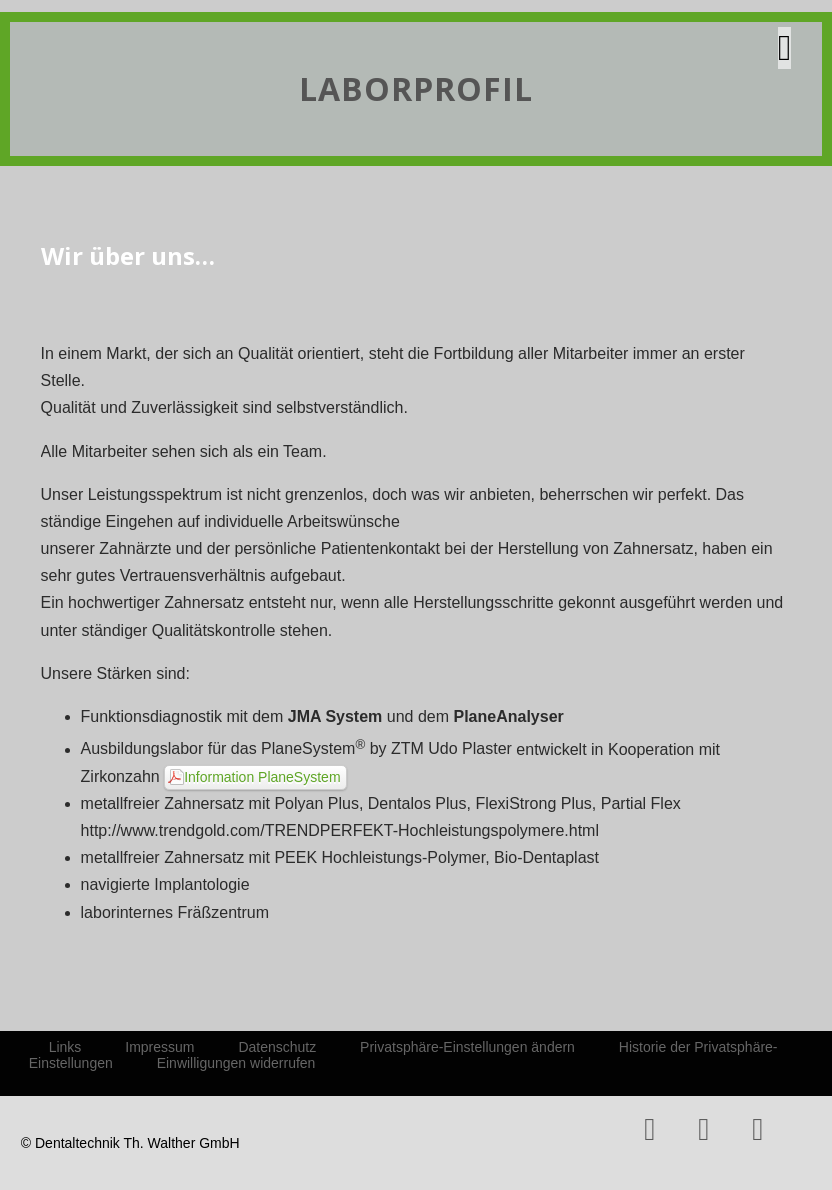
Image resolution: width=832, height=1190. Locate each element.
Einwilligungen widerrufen (236, 1063)
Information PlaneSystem (262, 777)
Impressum (159, 1047)
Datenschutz (277, 1047)
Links (65, 1047)
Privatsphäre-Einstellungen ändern (467, 1047)
